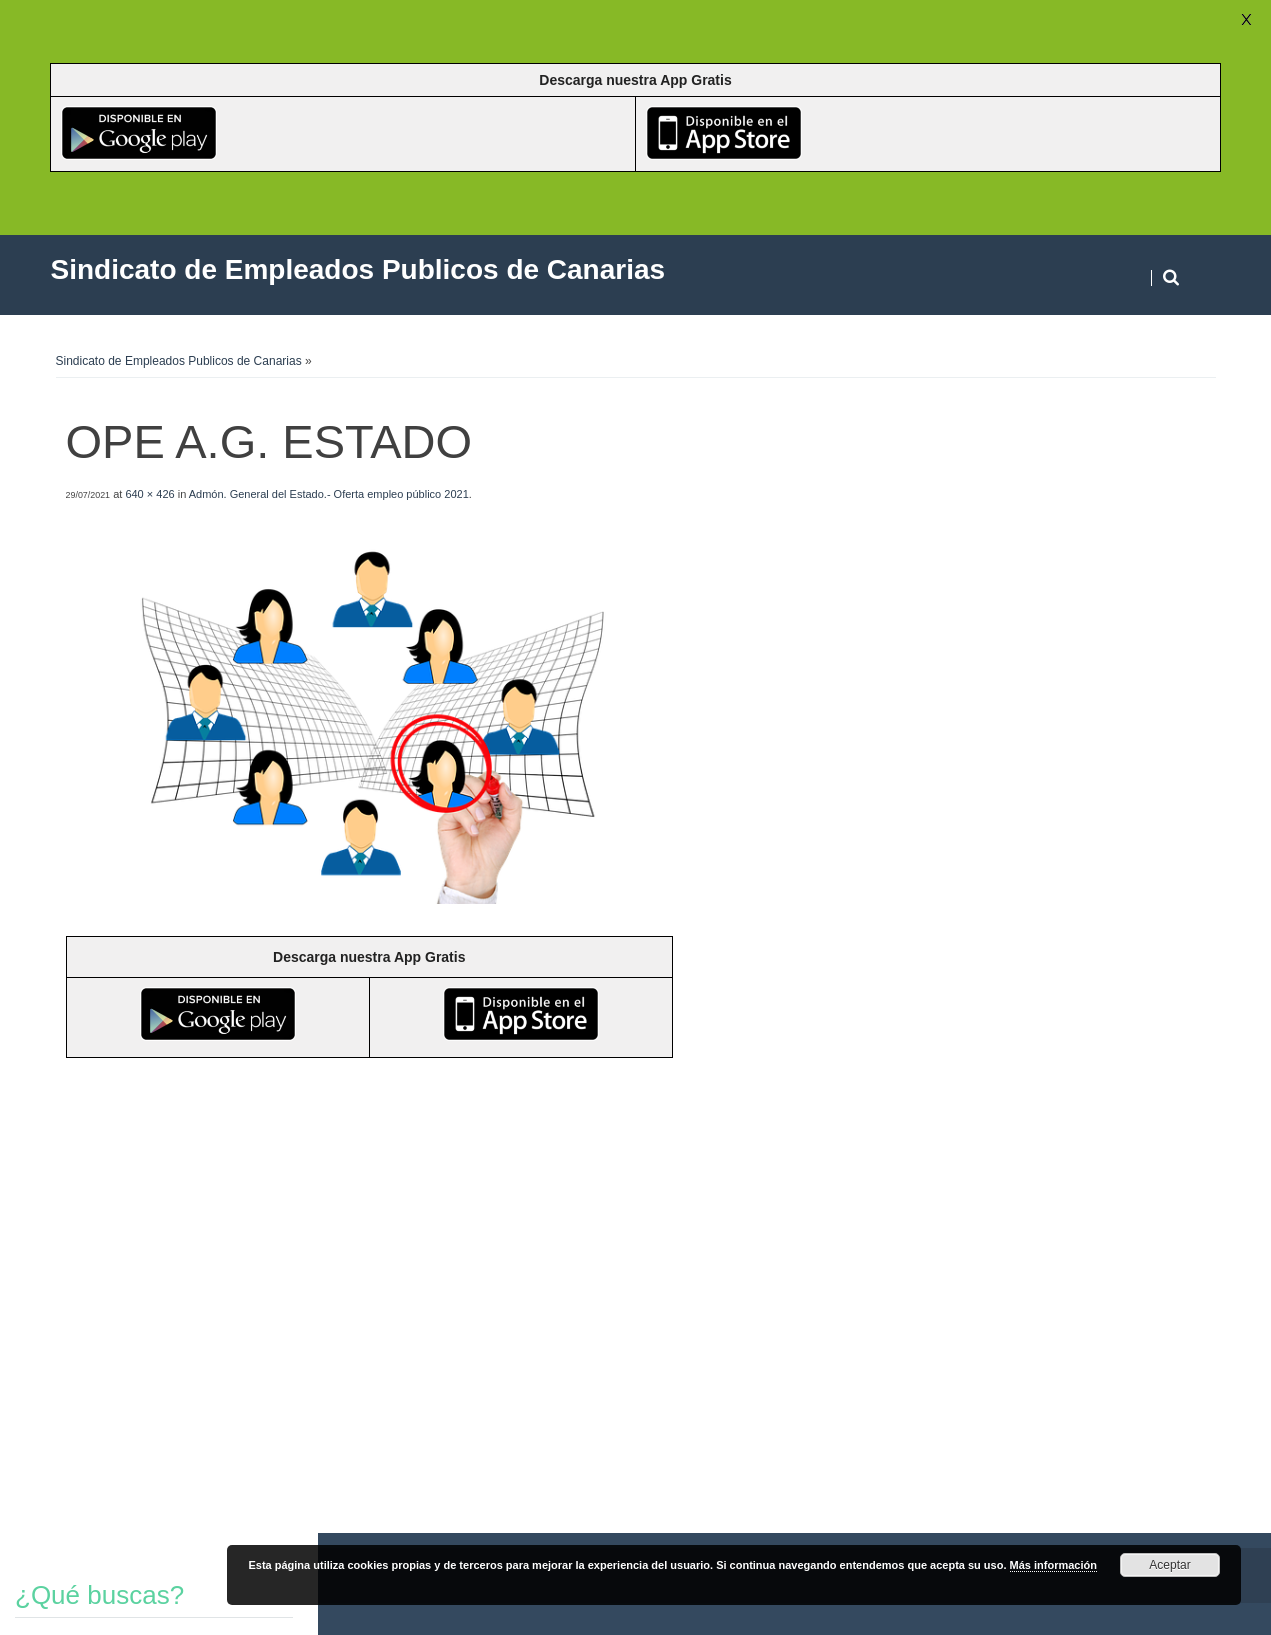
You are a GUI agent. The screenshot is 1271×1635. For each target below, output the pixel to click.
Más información (1053, 1565)
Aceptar (1169, 1565)
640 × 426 (149, 494)
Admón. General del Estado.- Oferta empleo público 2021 (329, 494)
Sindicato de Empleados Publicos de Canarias (179, 361)
